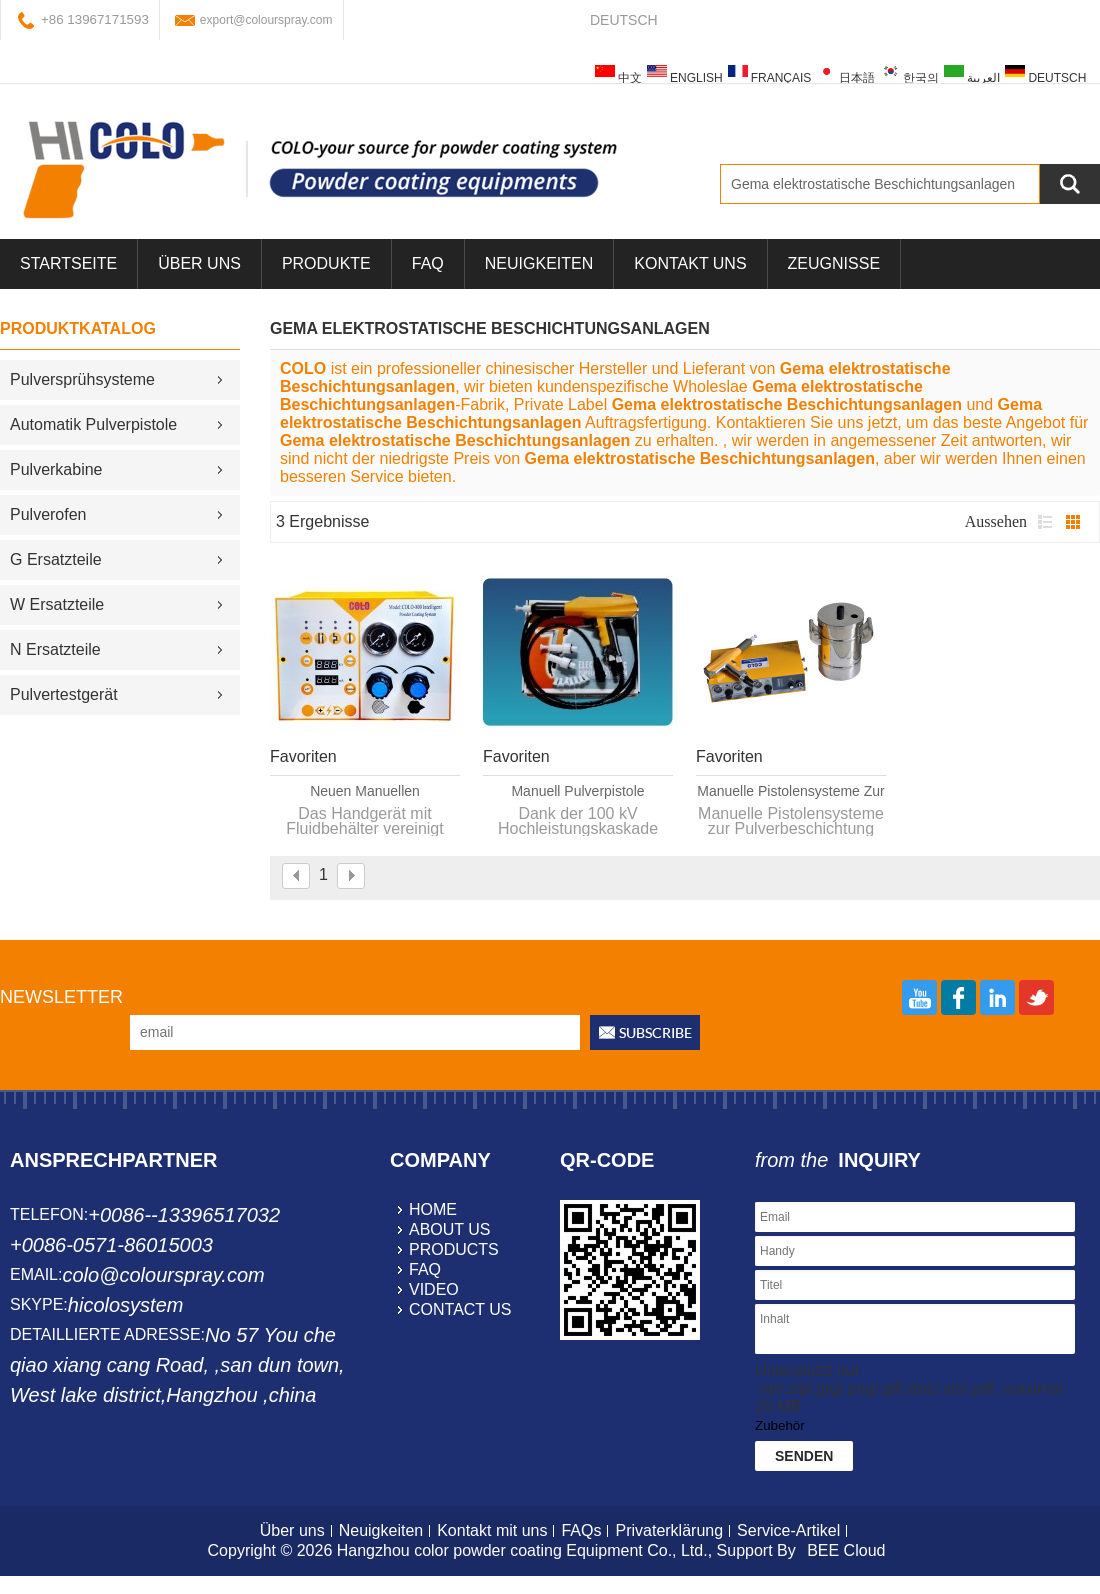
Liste (1045, 522)
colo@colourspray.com (163, 1275)
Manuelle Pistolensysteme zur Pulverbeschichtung (791, 792)
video (434, 1289)
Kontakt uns (690, 263)
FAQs (581, 1530)
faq (425, 1269)
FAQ (428, 263)
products (454, 1249)
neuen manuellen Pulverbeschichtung (365, 792)
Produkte (326, 263)
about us (450, 1229)
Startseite (68, 263)
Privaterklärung (669, 1530)
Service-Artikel (788, 1530)
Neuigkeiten (539, 263)
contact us (460, 1309)
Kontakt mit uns (492, 1530)
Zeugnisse (834, 263)
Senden (804, 1456)
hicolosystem (126, 1305)
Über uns (292, 1530)
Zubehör (780, 1425)
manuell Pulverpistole (577, 791)
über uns (199, 263)
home (433, 1209)
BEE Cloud (846, 1550)
